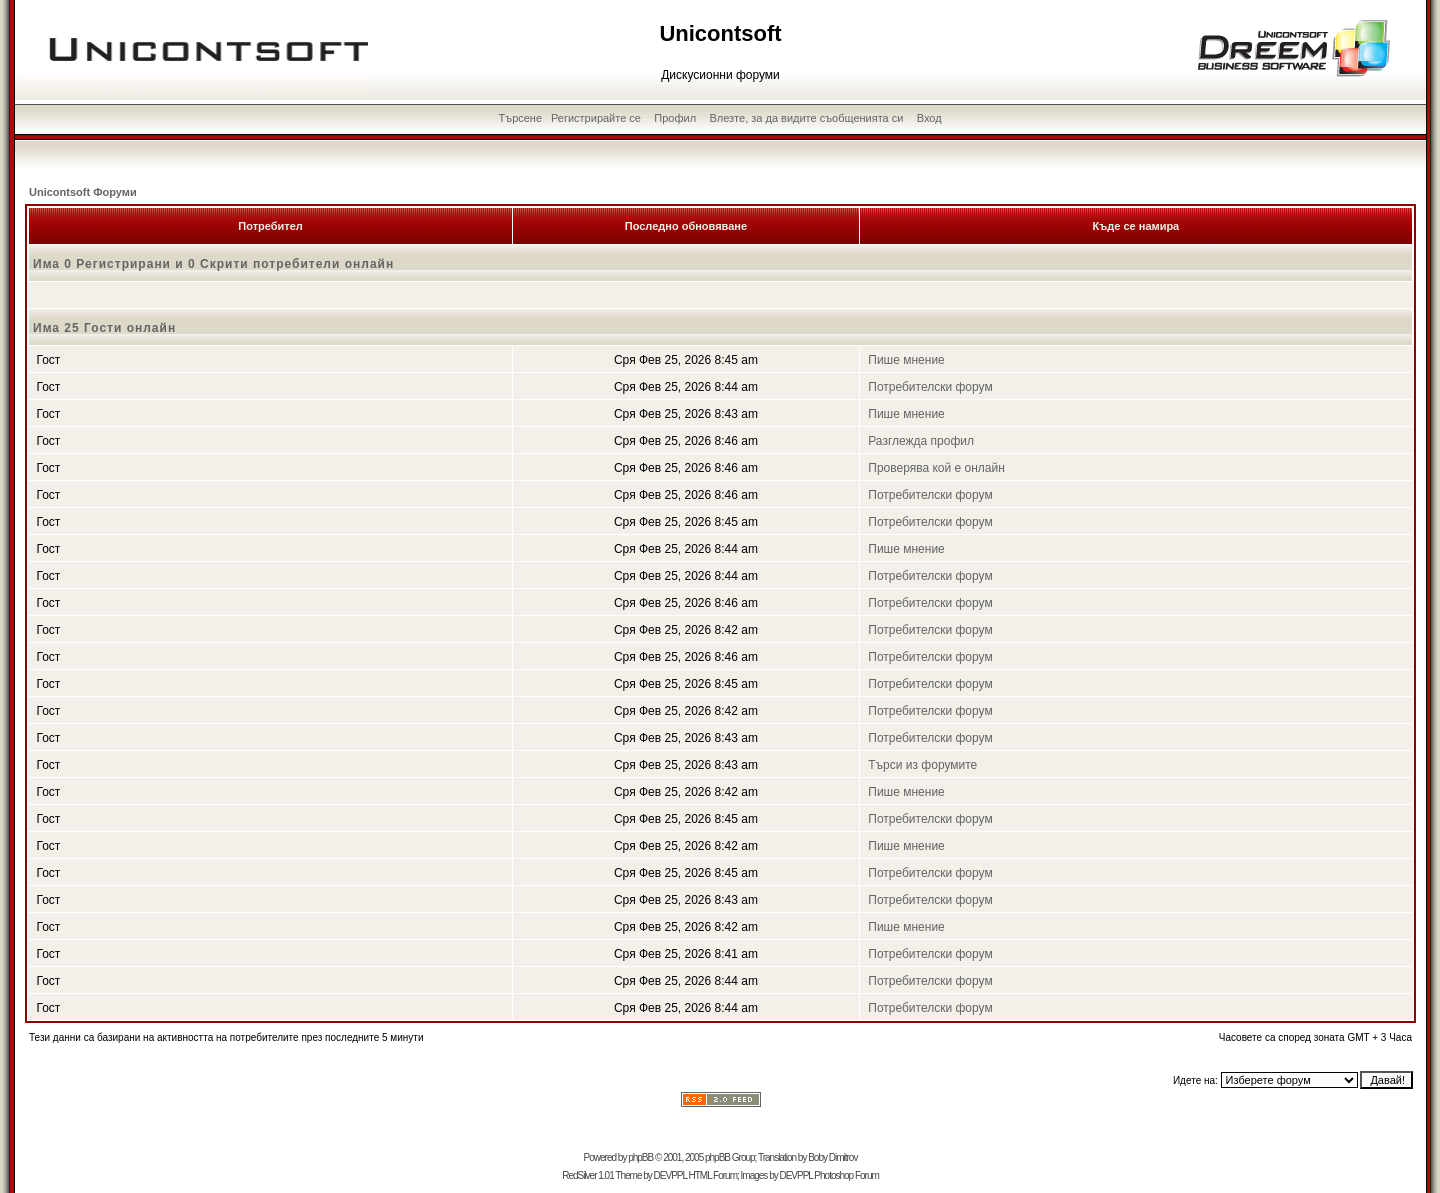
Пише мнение (906, 360)
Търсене (521, 118)
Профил (675, 118)
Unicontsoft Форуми (83, 192)
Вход (929, 118)
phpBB (640, 1157)
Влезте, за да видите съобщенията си (806, 118)
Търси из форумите (922, 765)
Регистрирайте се (596, 118)
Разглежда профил (921, 441)
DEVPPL (670, 1175)
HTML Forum (712, 1175)
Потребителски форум (930, 387)
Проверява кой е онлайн (936, 468)
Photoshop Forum (846, 1175)
